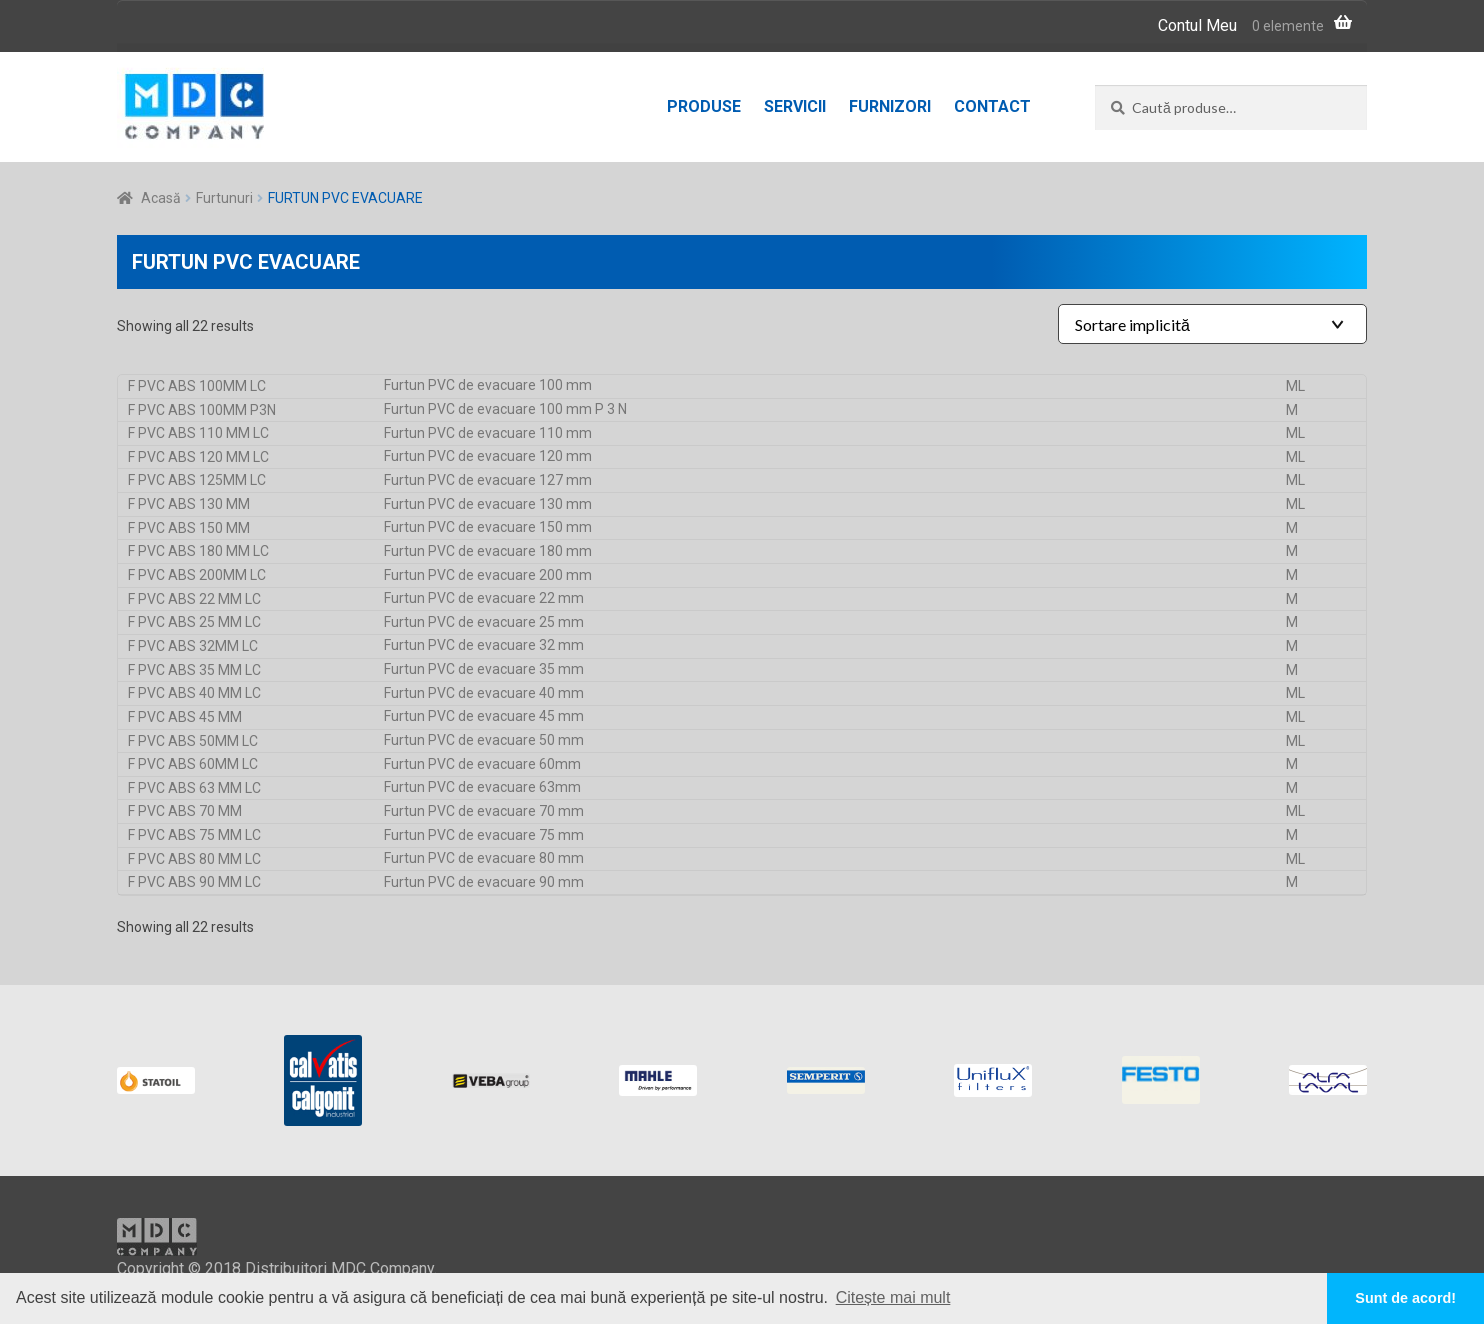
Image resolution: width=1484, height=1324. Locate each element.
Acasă (161, 198)
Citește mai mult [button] (893, 1297)
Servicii (795, 106)
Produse (704, 106)
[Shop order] (1212, 324)
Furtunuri (224, 198)
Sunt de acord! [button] (1405, 1298)
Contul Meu (1197, 25)
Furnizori (890, 106)
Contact (992, 106)
